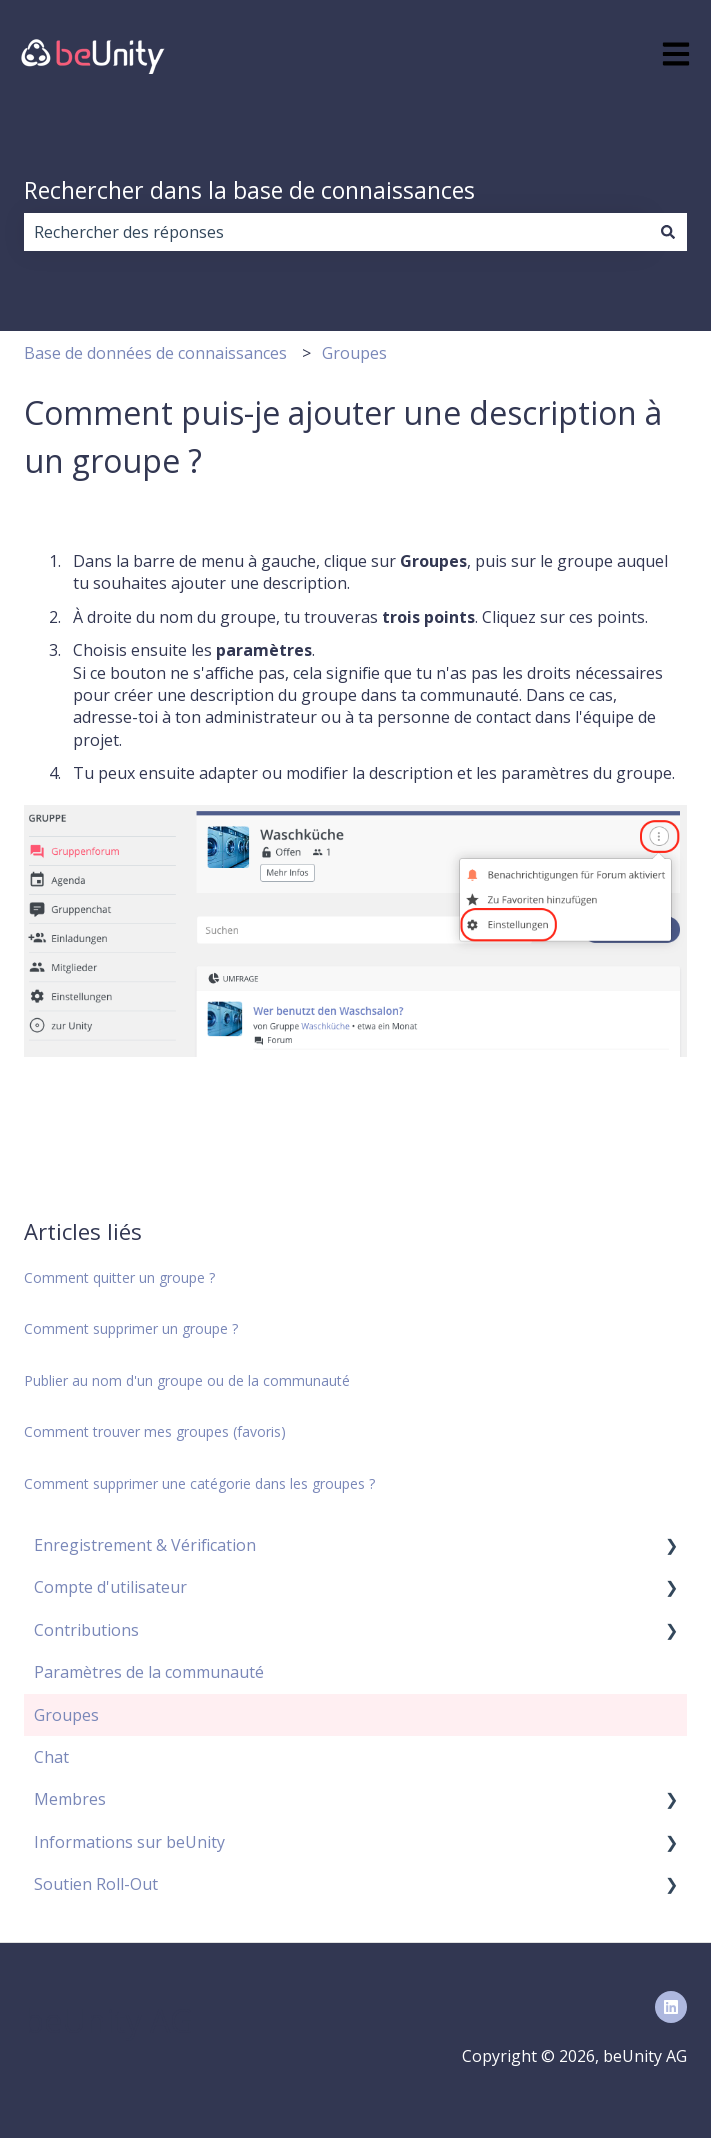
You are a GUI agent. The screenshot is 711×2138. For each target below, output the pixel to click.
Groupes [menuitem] (66, 1715)
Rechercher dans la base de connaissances (249, 190)
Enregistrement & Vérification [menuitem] (145, 1545)
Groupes (354, 353)
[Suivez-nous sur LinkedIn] (671, 2007)
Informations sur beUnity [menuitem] (129, 1842)
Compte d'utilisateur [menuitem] (110, 1587)
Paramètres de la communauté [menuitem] (149, 1672)
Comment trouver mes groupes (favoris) (155, 1431)
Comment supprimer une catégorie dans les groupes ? (199, 1483)
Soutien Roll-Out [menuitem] (96, 1884)
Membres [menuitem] (70, 1799)
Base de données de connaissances (155, 353)
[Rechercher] (668, 232)
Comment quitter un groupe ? (119, 1277)
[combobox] (336, 232)
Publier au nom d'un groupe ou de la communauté (187, 1380)
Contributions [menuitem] (86, 1630)
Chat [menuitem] (51, 1757)
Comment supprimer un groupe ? (131, 1328)
